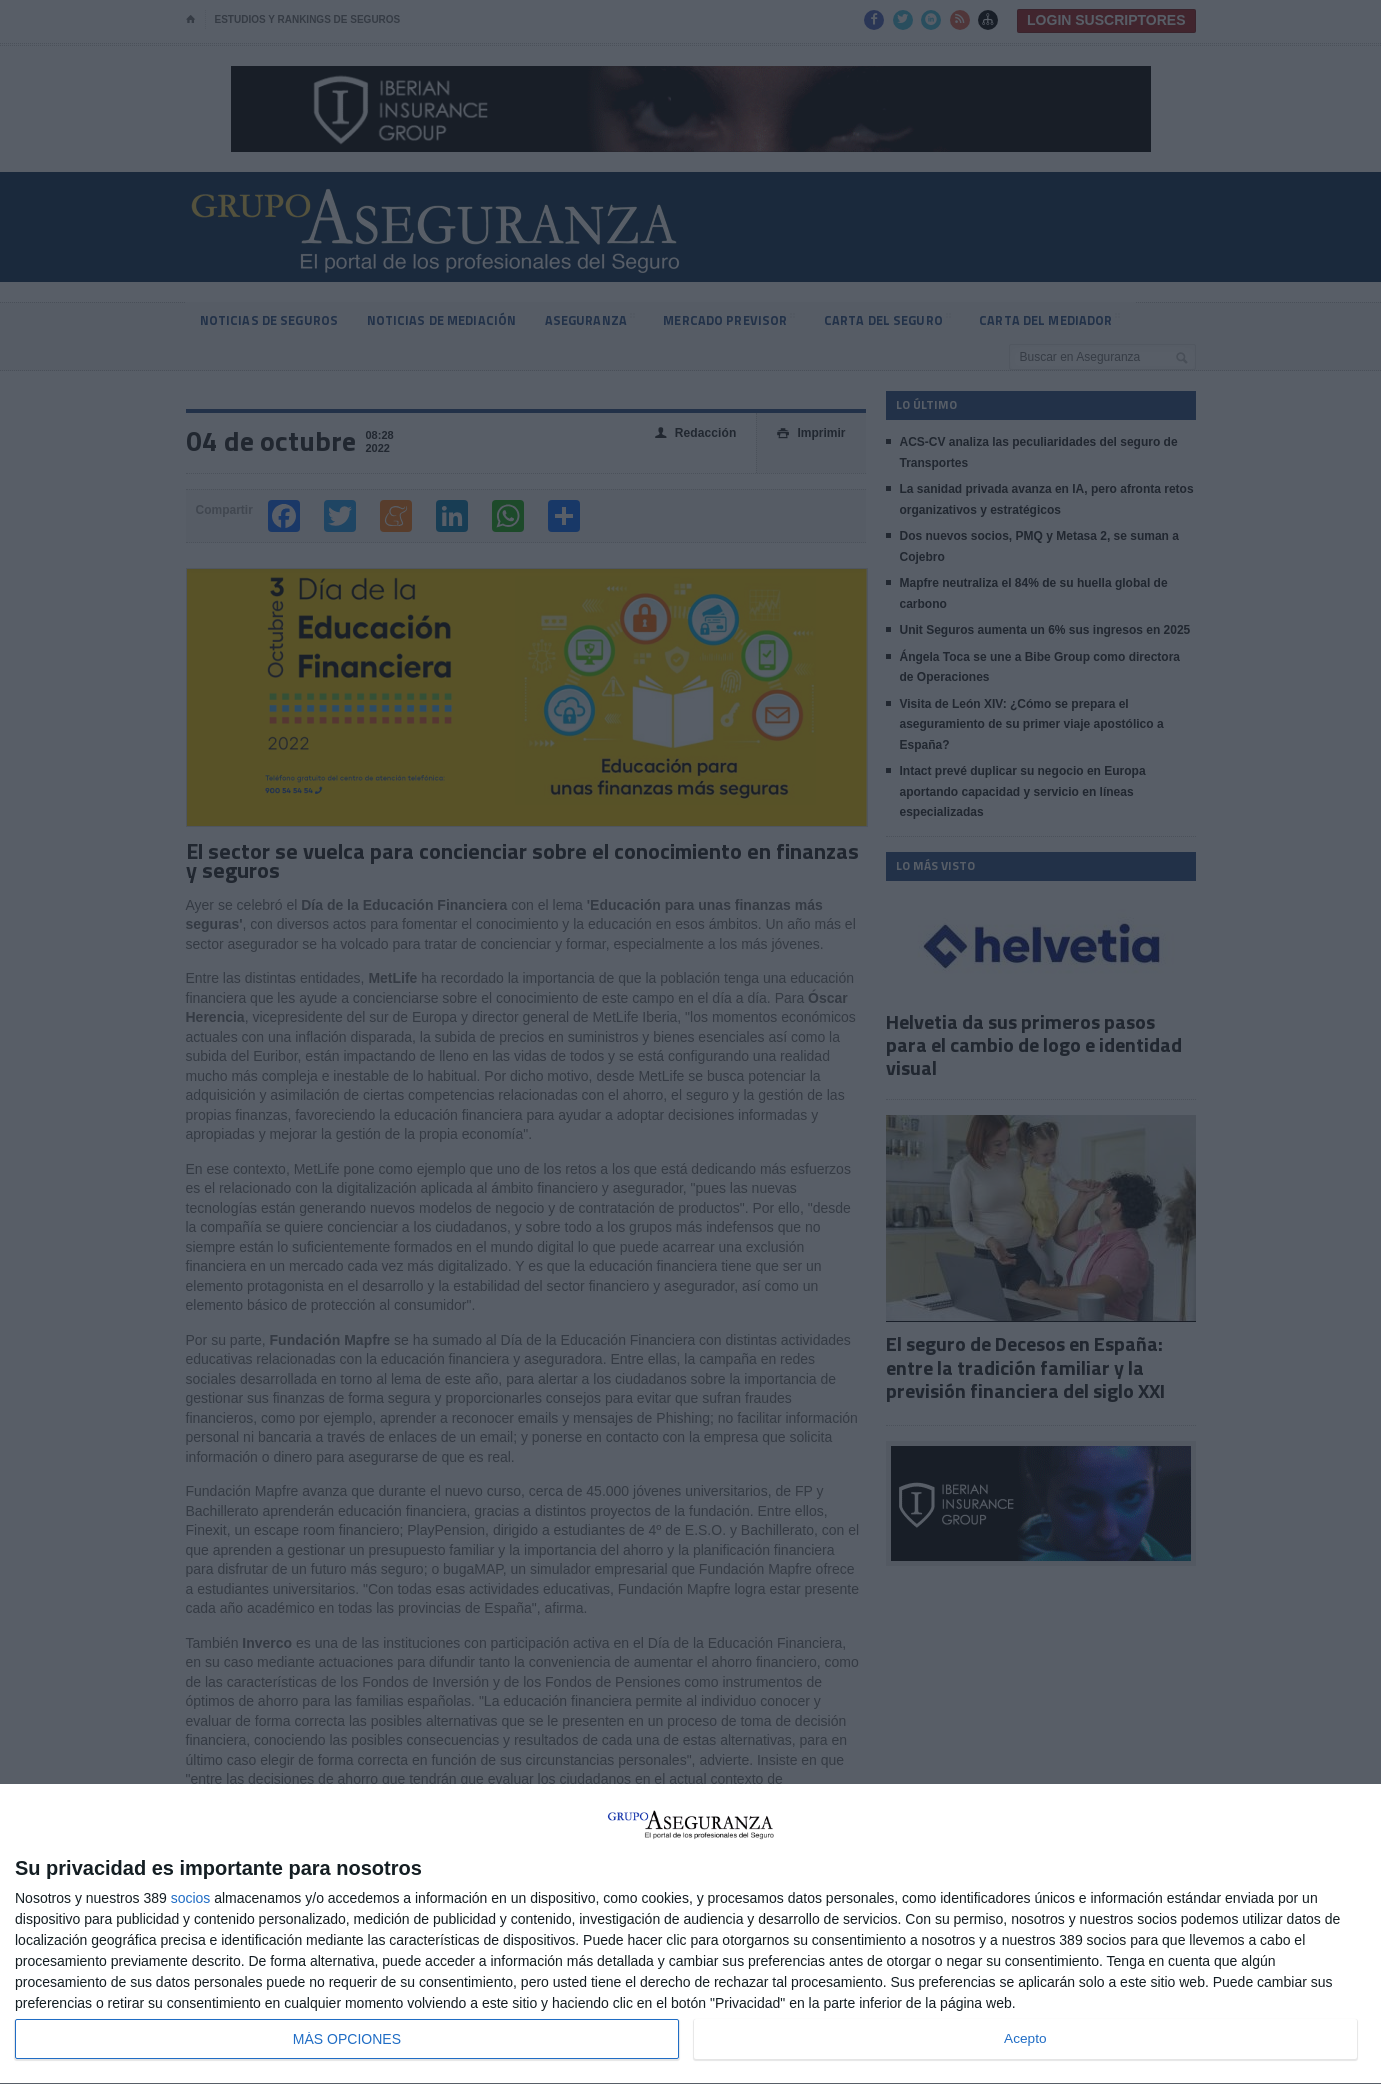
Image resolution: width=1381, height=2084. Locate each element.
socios (191, 1898)
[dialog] (690, 1934)
